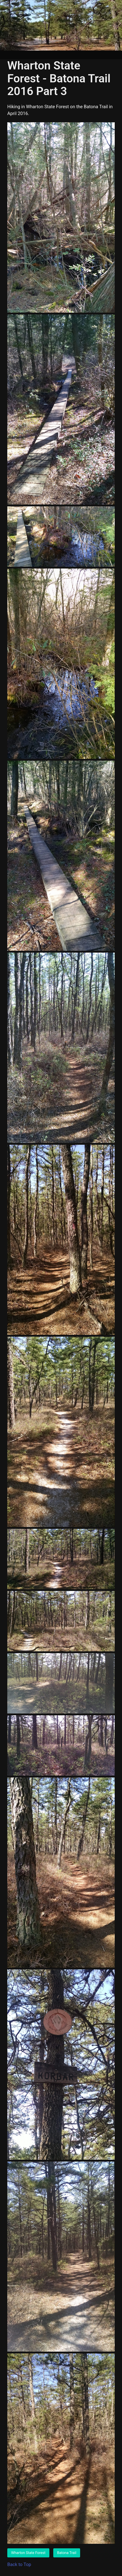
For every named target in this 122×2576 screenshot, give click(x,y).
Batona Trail (66, 2553)
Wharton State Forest (28, 2553)
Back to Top (19, 2564)
